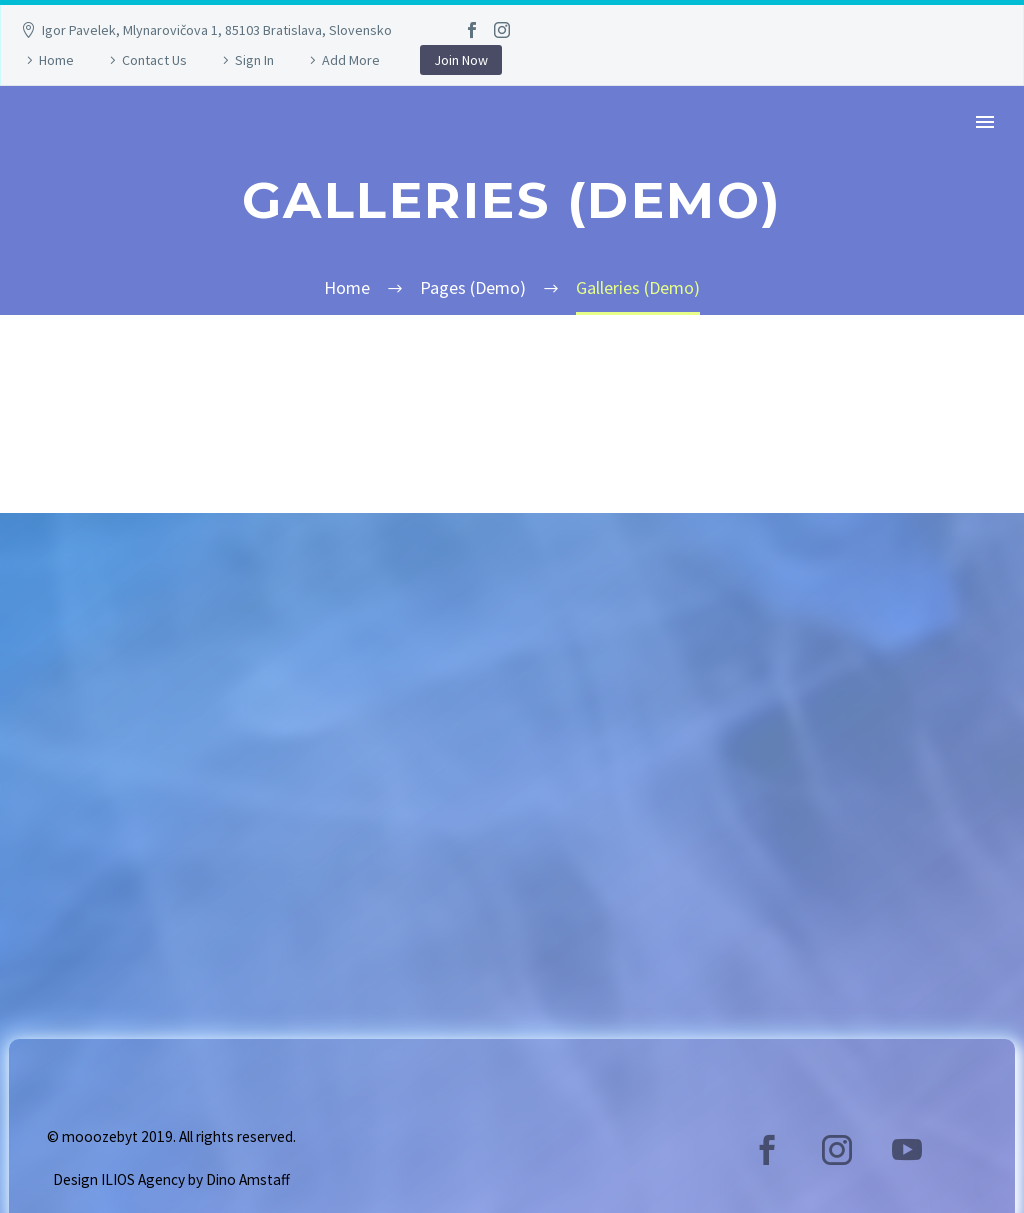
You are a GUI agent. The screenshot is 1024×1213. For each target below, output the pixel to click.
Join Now (461, 60)
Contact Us (154, 60)
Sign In (254, 60)
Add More (351, 60)
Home (56, 60)
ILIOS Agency (143, 1179)
